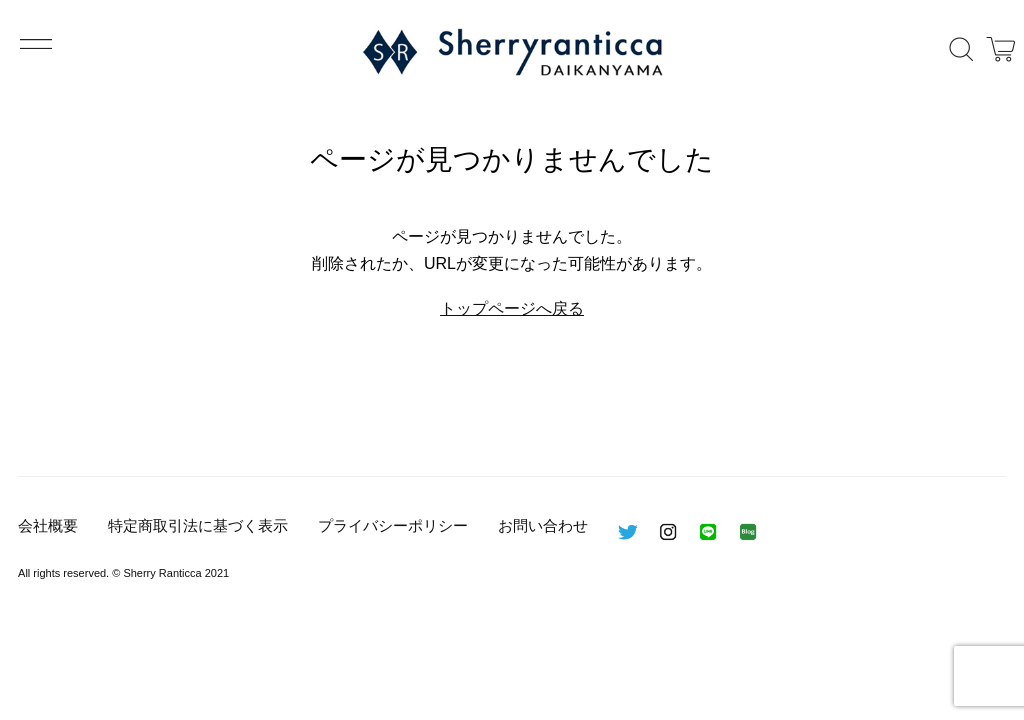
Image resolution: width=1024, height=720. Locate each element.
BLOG (748, 532)
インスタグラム (668, 532)
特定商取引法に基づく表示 (198, 525)
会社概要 (48, 525)
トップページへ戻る (512, 308)
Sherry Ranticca (512, 52)
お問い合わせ (543, 525)
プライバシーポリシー (393, 525)
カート (1001, 49)
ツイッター (628, 532)
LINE (708, 532)
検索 (961, 49)
